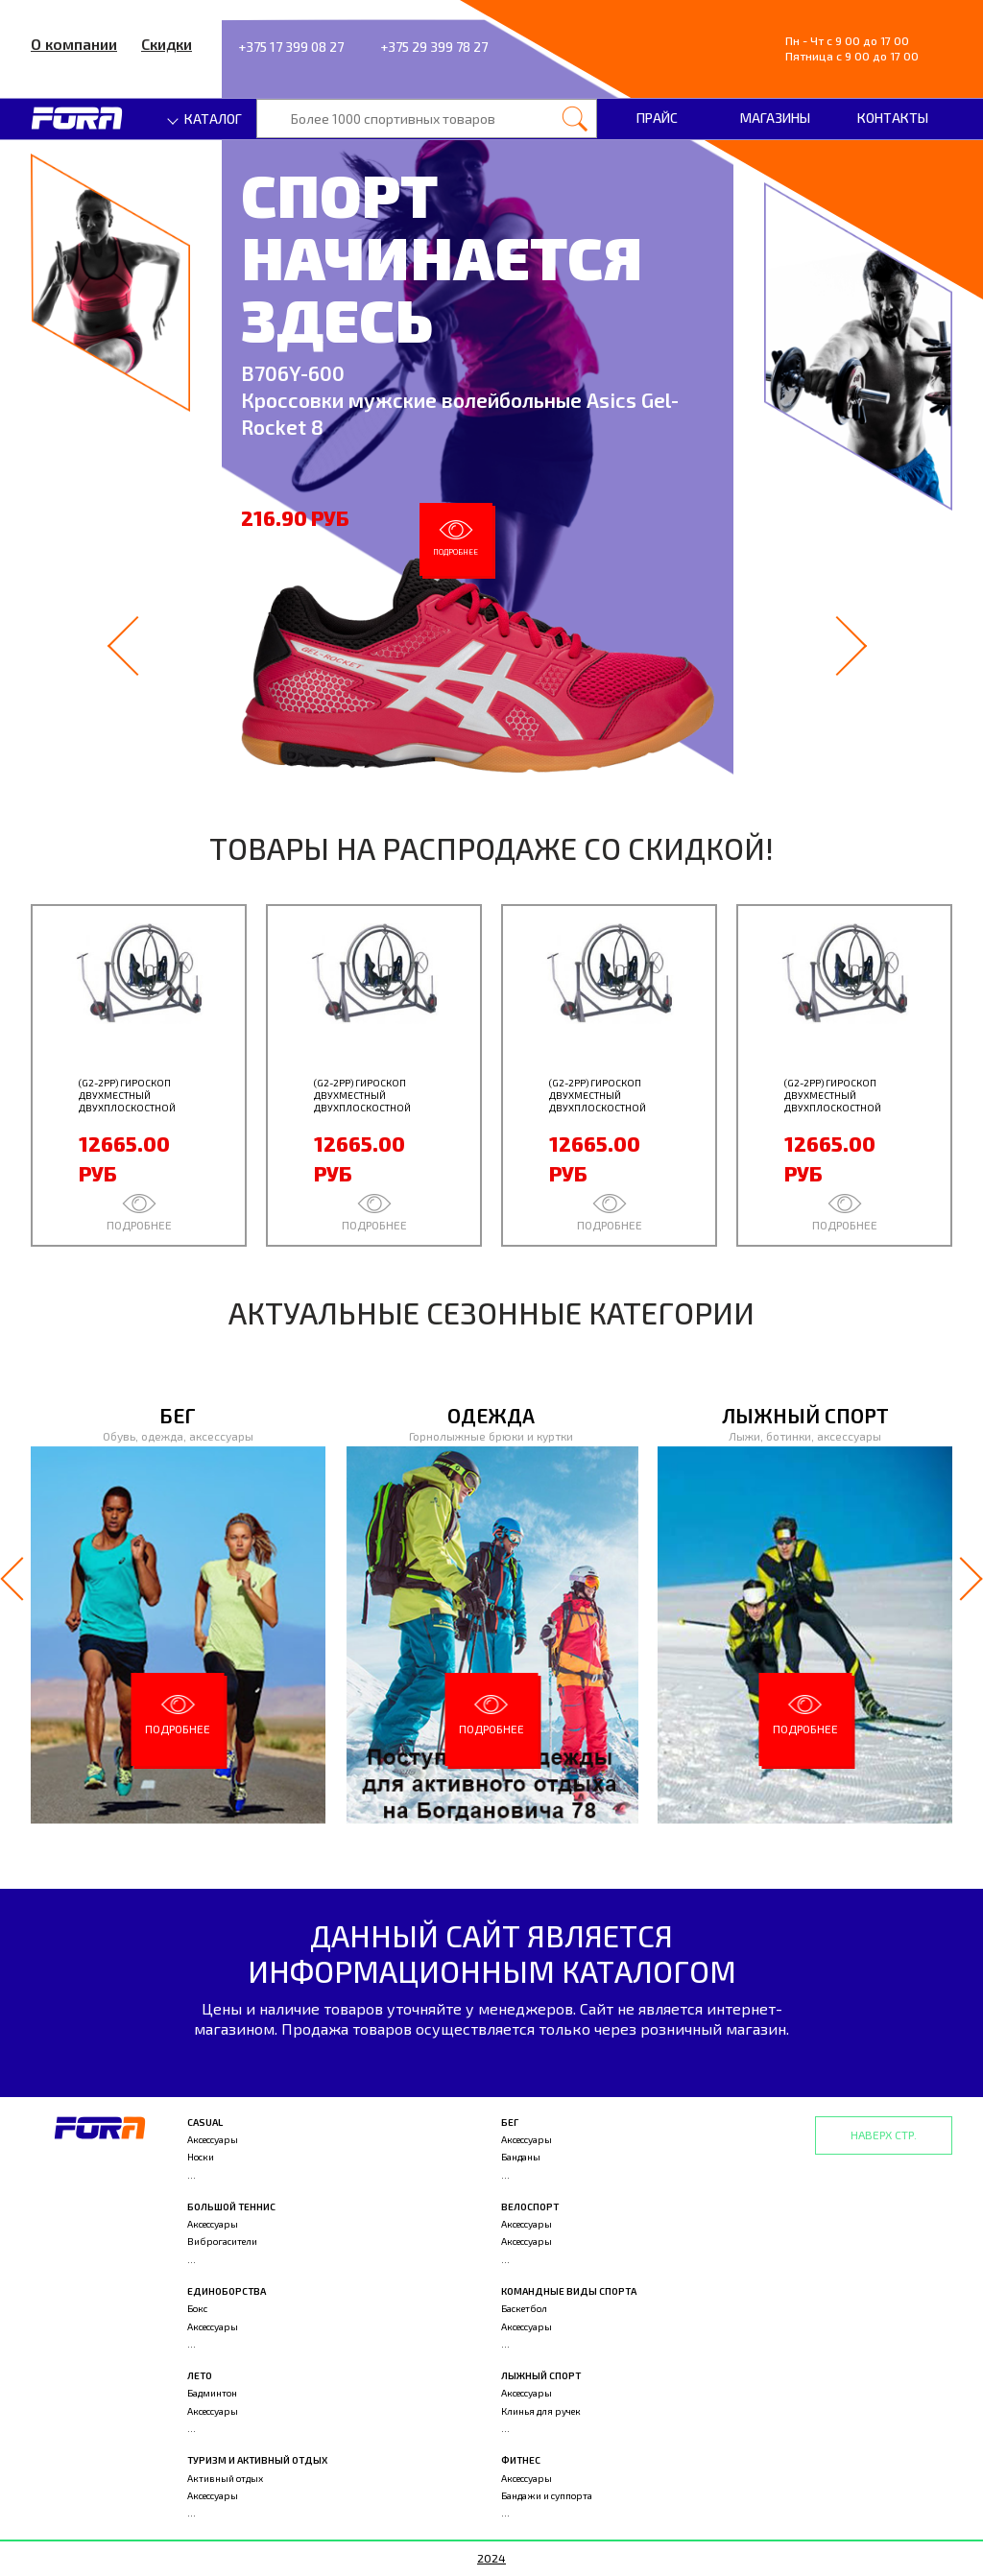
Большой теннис (231, 2206)
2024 (491, 2557)
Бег (509, 2122)
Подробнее (455, 538)
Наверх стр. (884, 2134)
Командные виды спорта (568, 2291)
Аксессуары (212, 2139)
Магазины (775, 117)
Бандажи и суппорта (546, 2495)
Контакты (892, 117)
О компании (74, 44)
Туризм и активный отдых (257, 2460)
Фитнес (520, 2460)
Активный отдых (225, 2478)
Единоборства (226, 2291)
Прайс (657, 117)
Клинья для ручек (541, 2411)
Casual (205, 2122)
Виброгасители (222, 2241)
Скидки (166, 44)
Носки (200, 2156)
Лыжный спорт (541, 2375)
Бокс (197, 2308)
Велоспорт (530, 2206)
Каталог (205, 118)
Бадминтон (212, 2392)
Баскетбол (524, 2308)
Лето (199, 2375)
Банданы (520, 2156)
